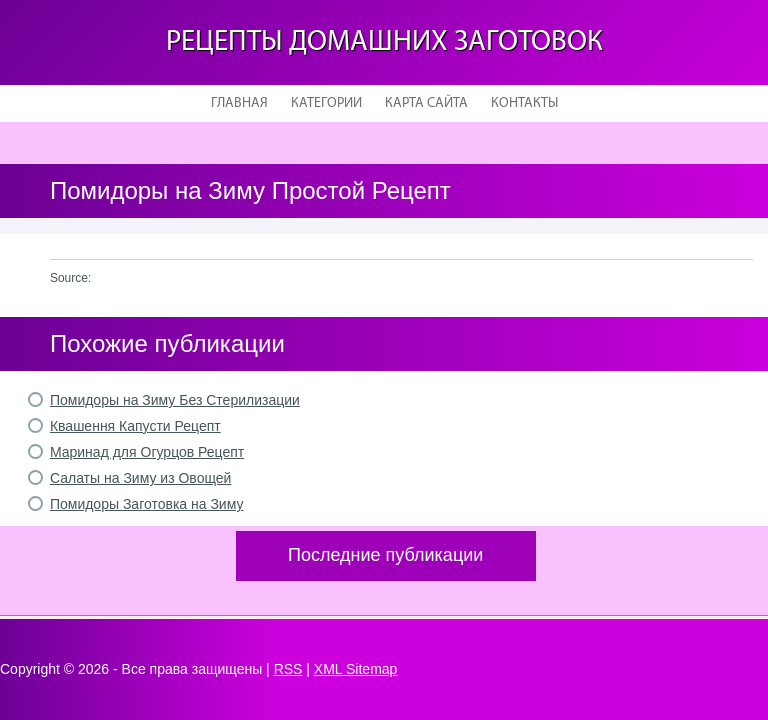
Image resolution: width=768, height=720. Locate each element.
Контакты (524, 103)
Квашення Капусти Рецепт (135, 426)
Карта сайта (426, 103)
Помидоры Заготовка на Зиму (147, 504)
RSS (288, 669)
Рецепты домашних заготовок (384, 42)
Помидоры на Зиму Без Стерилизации (175, 400)
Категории (326, 103)
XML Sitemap (356, 669)
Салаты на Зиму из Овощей (140, 478)
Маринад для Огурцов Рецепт (147, 452)
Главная (239, 103)
